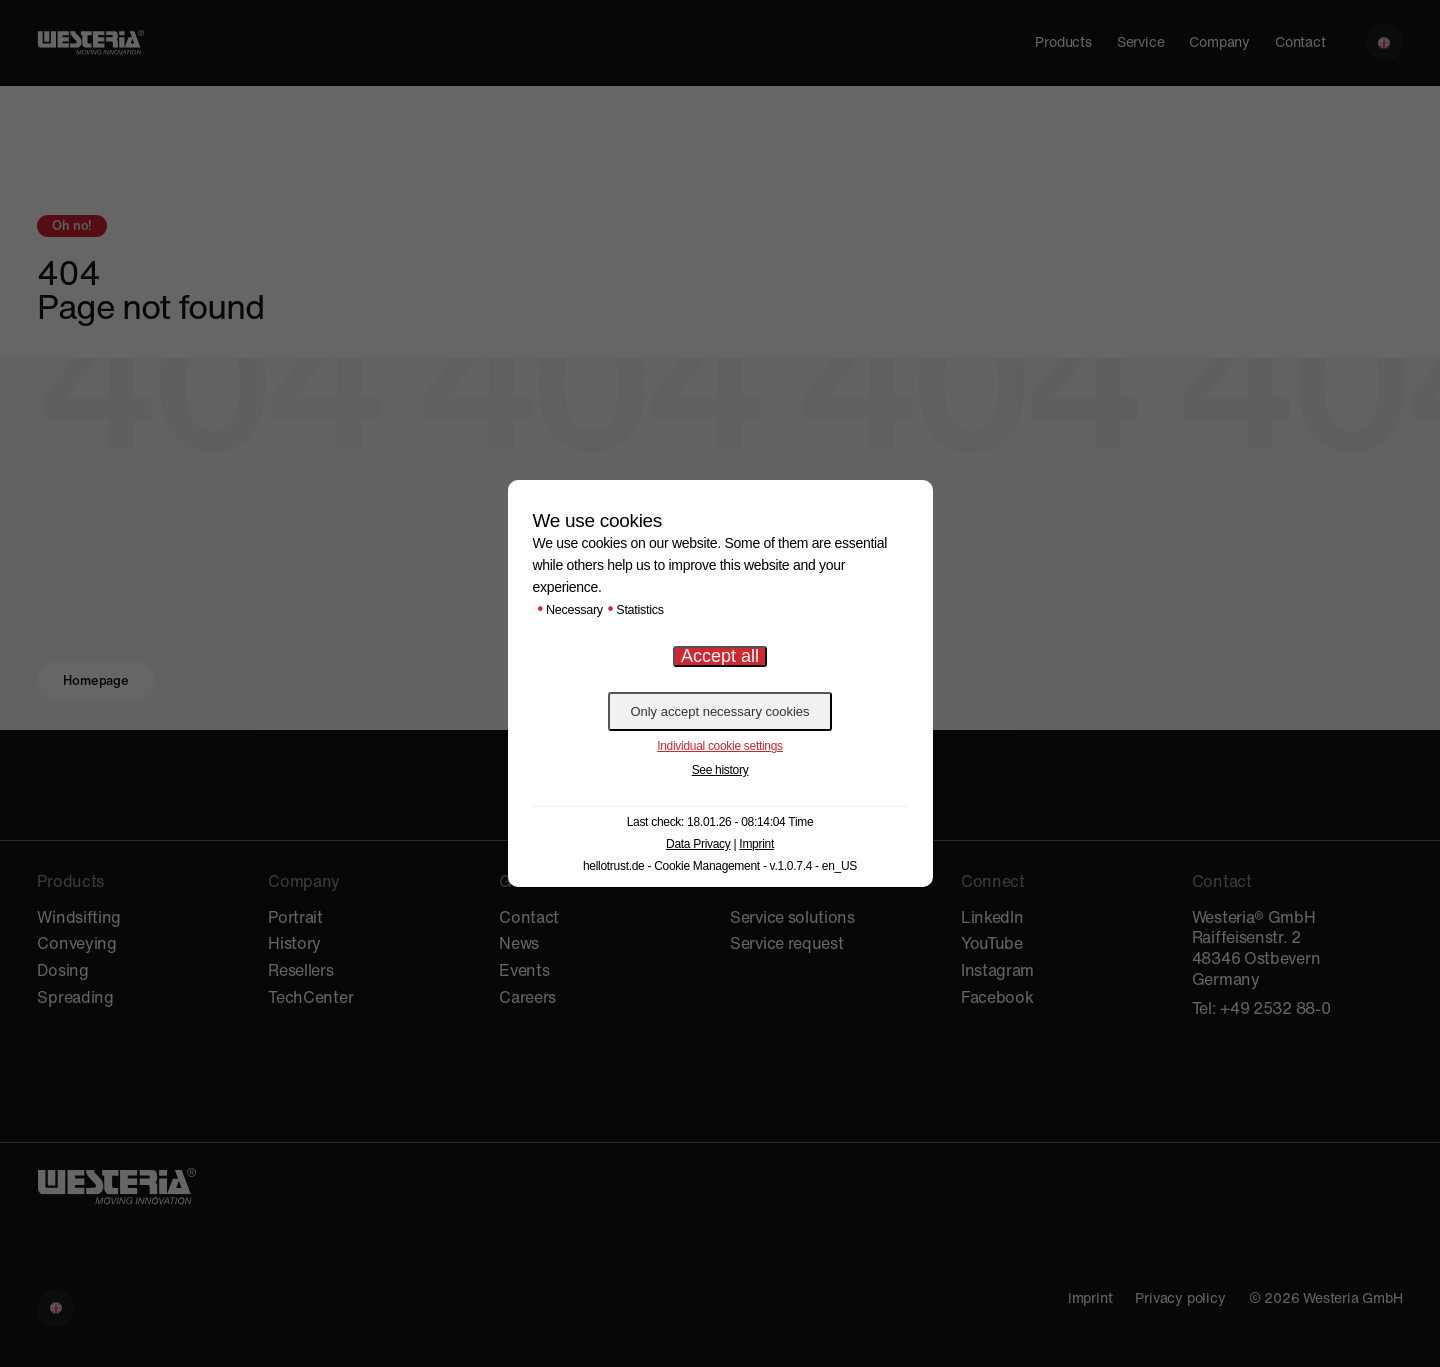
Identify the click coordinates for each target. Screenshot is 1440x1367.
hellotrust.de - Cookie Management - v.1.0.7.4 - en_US (720, 866)
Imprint (756, 844)
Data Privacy (698, 844)
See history (720, 770)
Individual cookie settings (720, 746)
